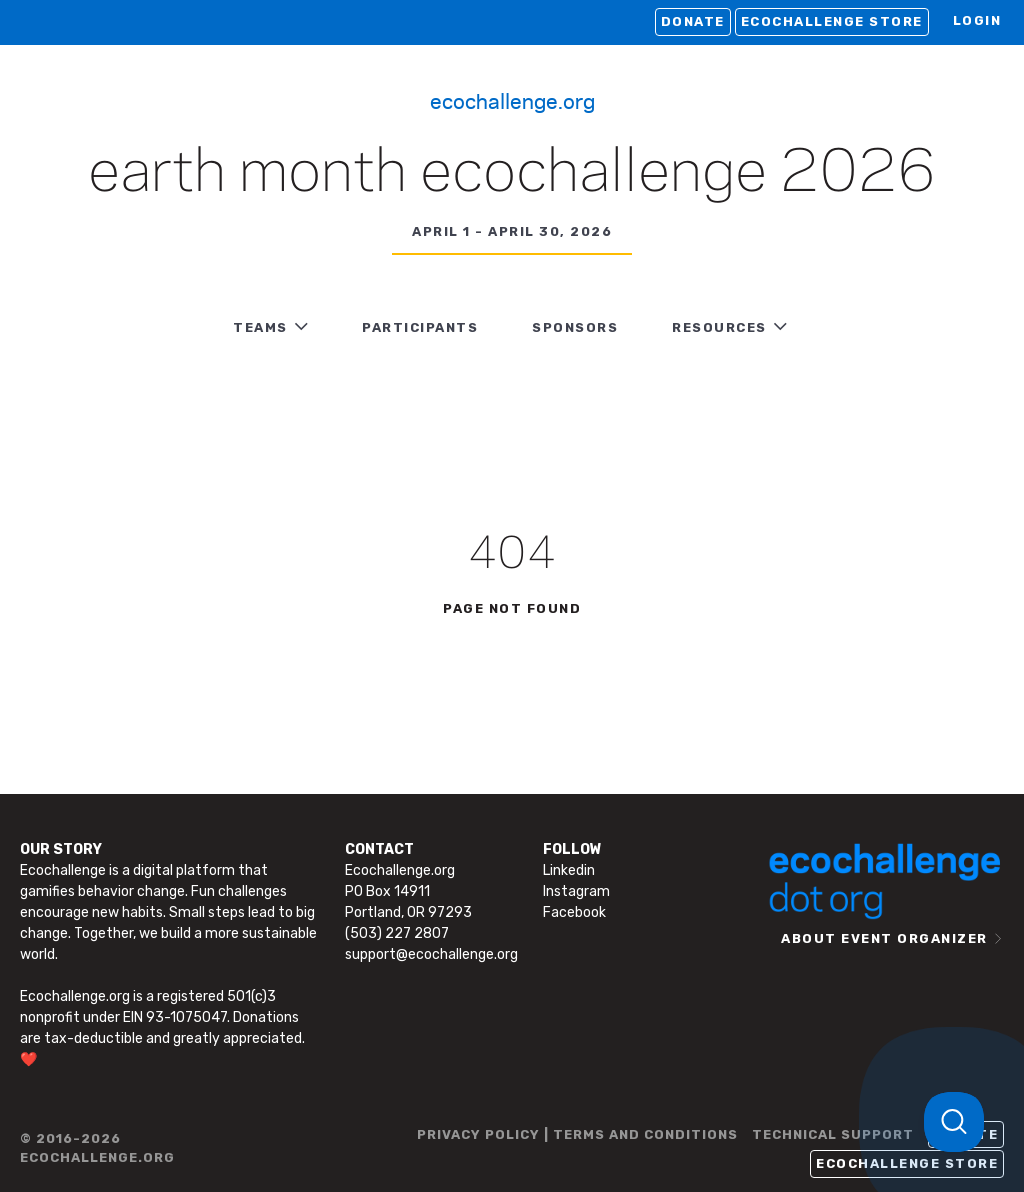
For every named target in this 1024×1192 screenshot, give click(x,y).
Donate (693, 21)
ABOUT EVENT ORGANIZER (884, 938)
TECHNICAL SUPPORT (833, 1134)
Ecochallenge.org (512, 100)
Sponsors (575, 327)
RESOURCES (719, 327)
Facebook (574, 912)
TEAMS (260, 327)
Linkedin (569, 870)
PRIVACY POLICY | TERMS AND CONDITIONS (577, 1134)
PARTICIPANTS (420, 327)
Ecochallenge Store (832, 21)
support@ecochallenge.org (431, 954)
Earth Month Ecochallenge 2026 (512, 174)
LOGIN (977, 20)
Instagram (576, 891)
